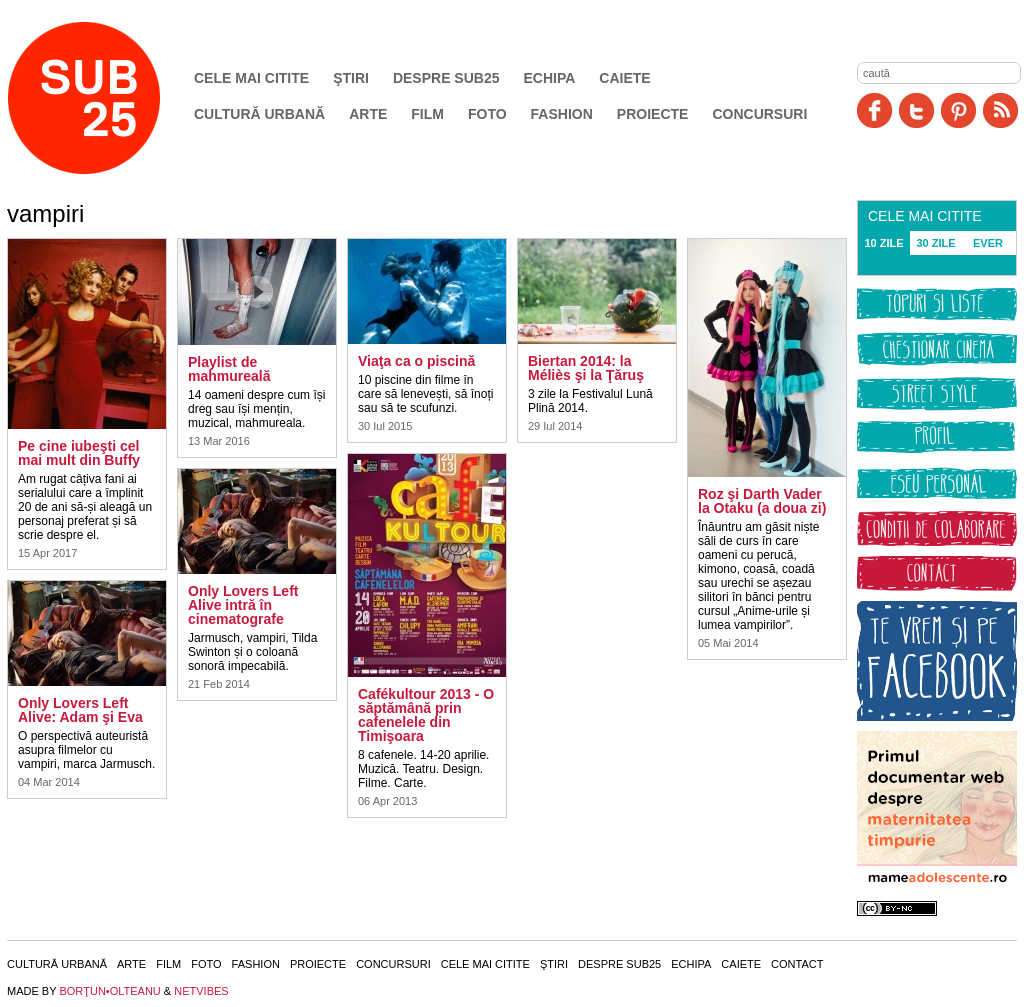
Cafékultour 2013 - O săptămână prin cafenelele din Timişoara (426, 715)
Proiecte (653, 114)
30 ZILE (935, 243)
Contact (797, 964)
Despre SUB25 (446, 78)
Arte (368, 114)
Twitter (916, 110)
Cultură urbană (259, 114)
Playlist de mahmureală (229, 369)
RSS (1000, 110)
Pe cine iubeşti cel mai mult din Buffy (79, 453)
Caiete (624, 78)
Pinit (958, 110)
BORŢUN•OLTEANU (109, 991)
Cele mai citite (251, 78)
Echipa (550, 78)
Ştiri (351, 78)
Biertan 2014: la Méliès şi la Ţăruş (586, 368)
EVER (988, 243)
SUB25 (107, 98)
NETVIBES (201, 991)
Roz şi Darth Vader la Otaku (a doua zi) (762, 501)
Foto (487, 114)
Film (427, 114)
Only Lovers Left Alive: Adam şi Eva (80, 710)
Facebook (874, 110)
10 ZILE (883, 243)
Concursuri (759, 114)
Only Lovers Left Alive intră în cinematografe (243, 605)
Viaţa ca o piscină (416, 361)
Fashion (562, 114)
